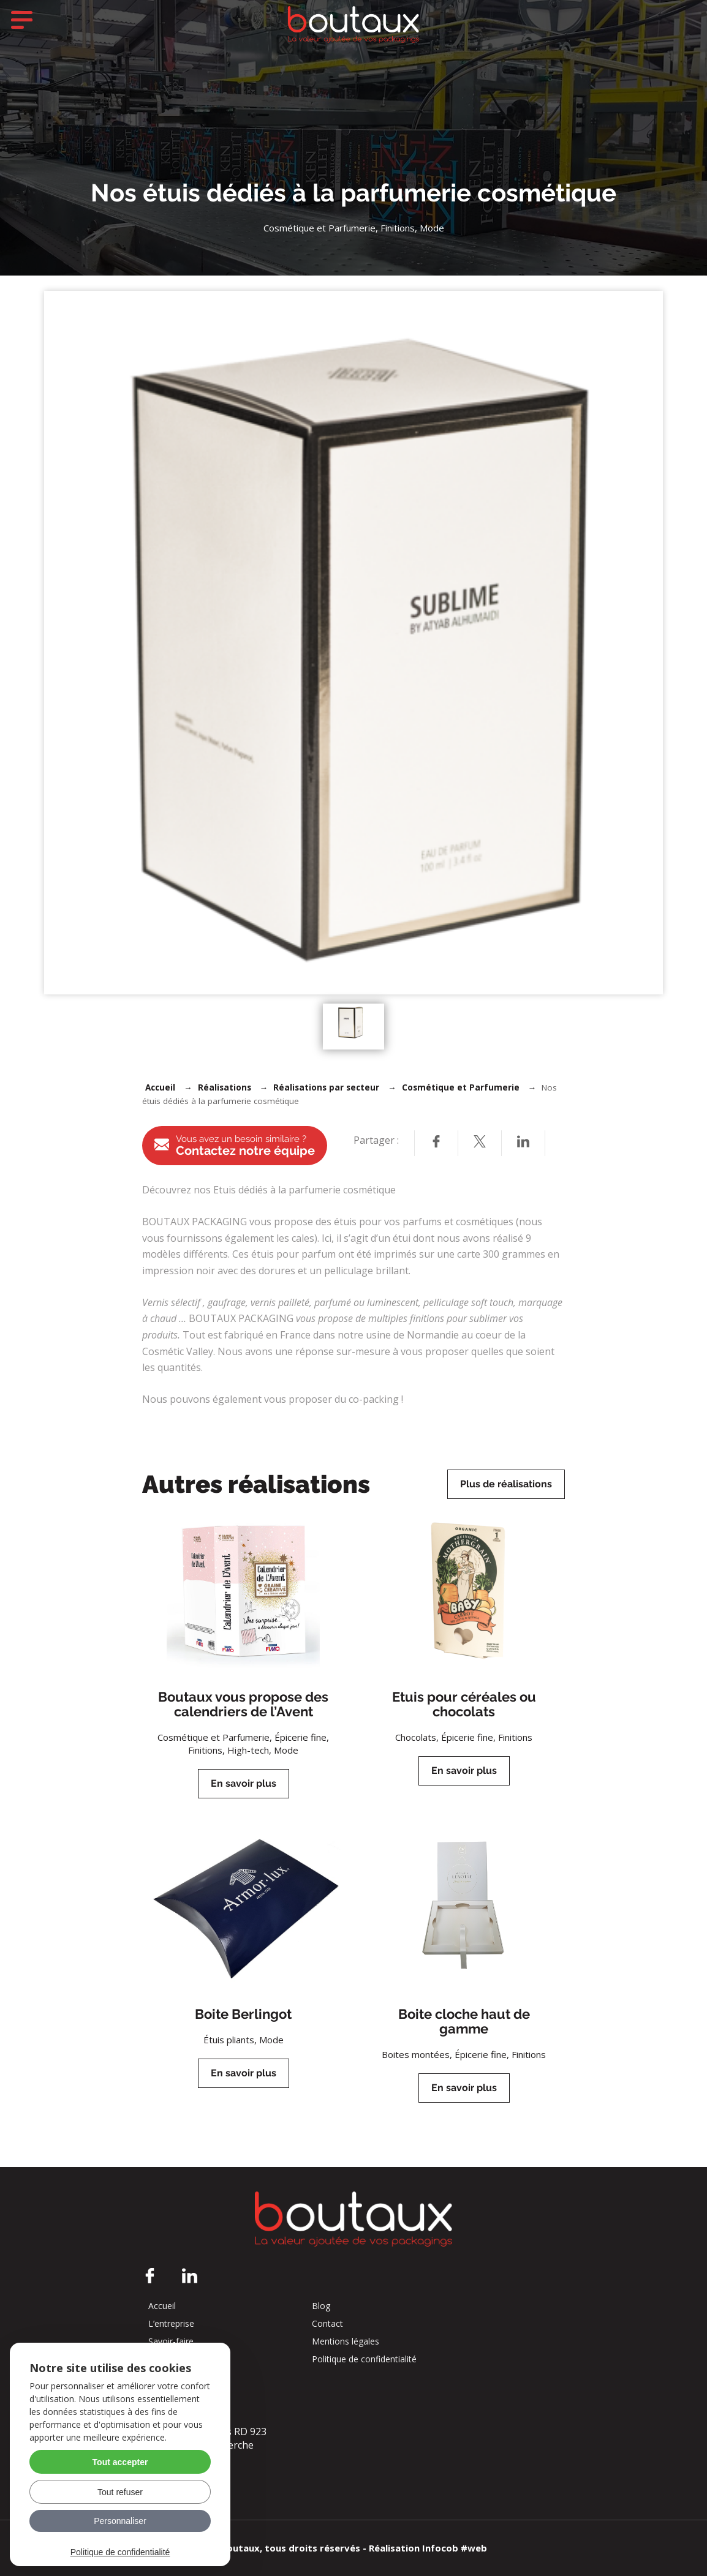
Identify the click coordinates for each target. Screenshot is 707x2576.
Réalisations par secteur (326, 1087)
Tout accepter (120, 2462)
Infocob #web (454, 2548)
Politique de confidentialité (364, 2359)
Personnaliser (120, 2521)
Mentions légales (345, 2341)
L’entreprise (171, 2323)
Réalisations (224, 1087)
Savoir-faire (171, 2341)
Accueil (160, 1087)
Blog (321, 2306)
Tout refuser (120, 2492)
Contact (327, 2323)
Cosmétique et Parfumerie (461, 1087)
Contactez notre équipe (234, 1145)
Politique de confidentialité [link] (120, 2552)
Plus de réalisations (506, 1484)
